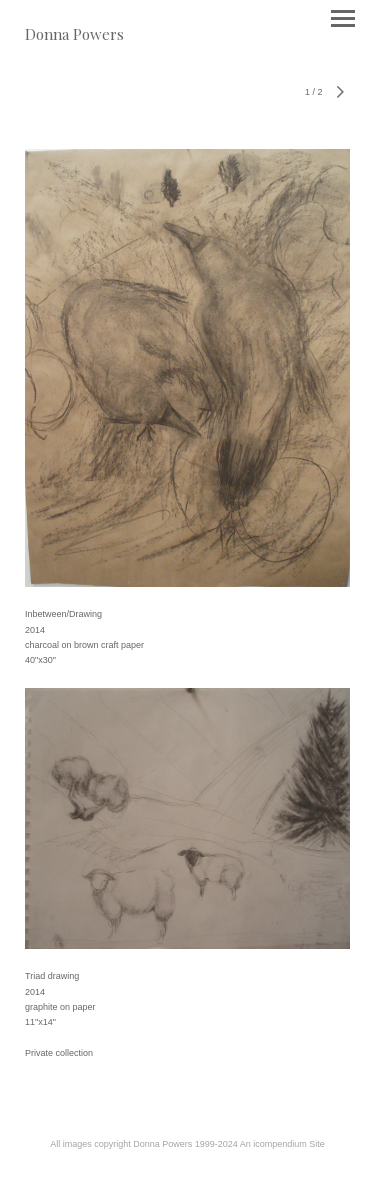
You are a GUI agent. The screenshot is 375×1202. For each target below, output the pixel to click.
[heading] (74, 34)
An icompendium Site (282, 1144)
